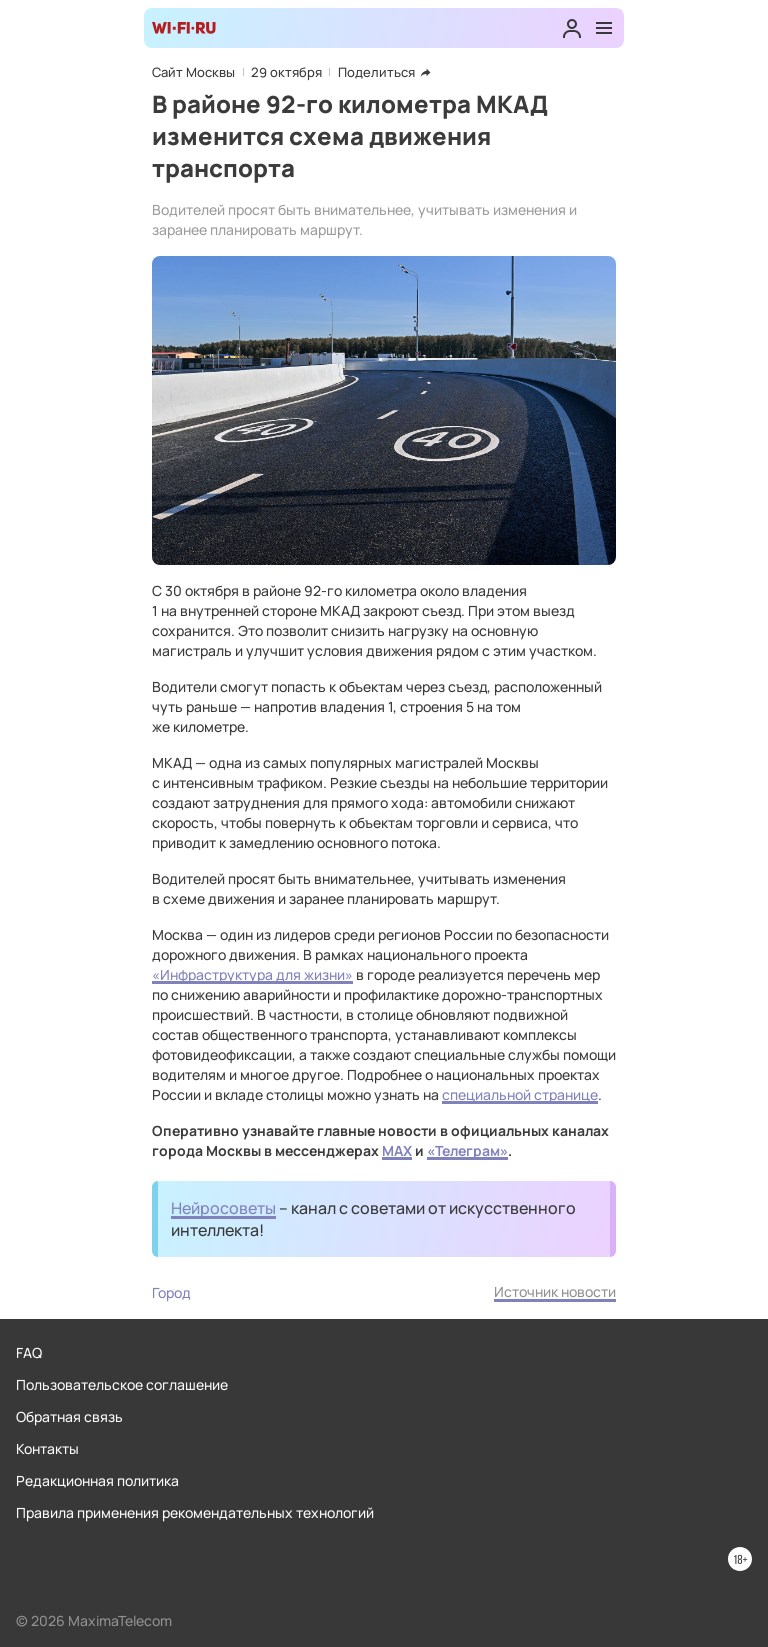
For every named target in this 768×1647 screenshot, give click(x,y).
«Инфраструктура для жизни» (252, 974)
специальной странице (520, 1094)
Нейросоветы (223, 1208)
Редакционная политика (97, 1480)
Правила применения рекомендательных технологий (195, 1512)
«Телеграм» (467, 1150)
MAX (397, 1150)
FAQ (29, 1352)
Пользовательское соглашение (122, 1384)
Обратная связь (69, 1416)
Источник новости (555, 1291)
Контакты (47, 1448)
